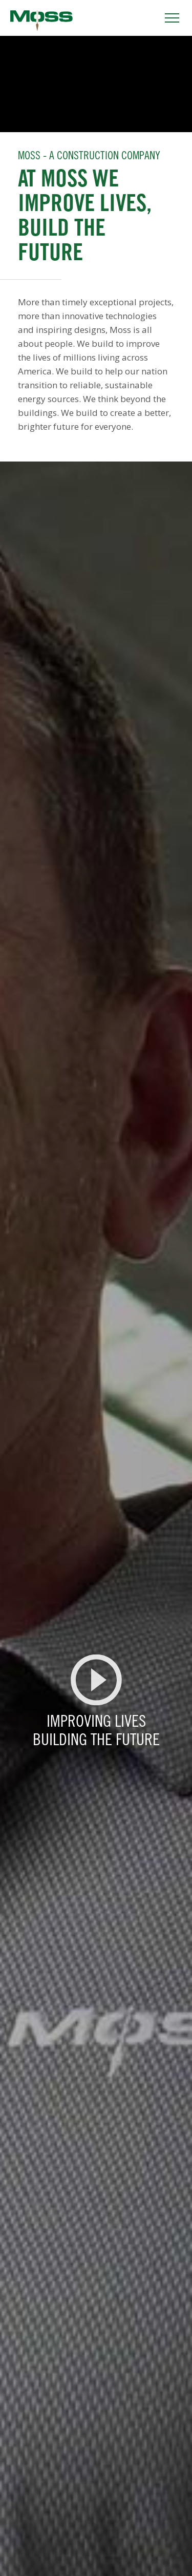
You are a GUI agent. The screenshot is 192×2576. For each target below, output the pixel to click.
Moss (41, 20)
